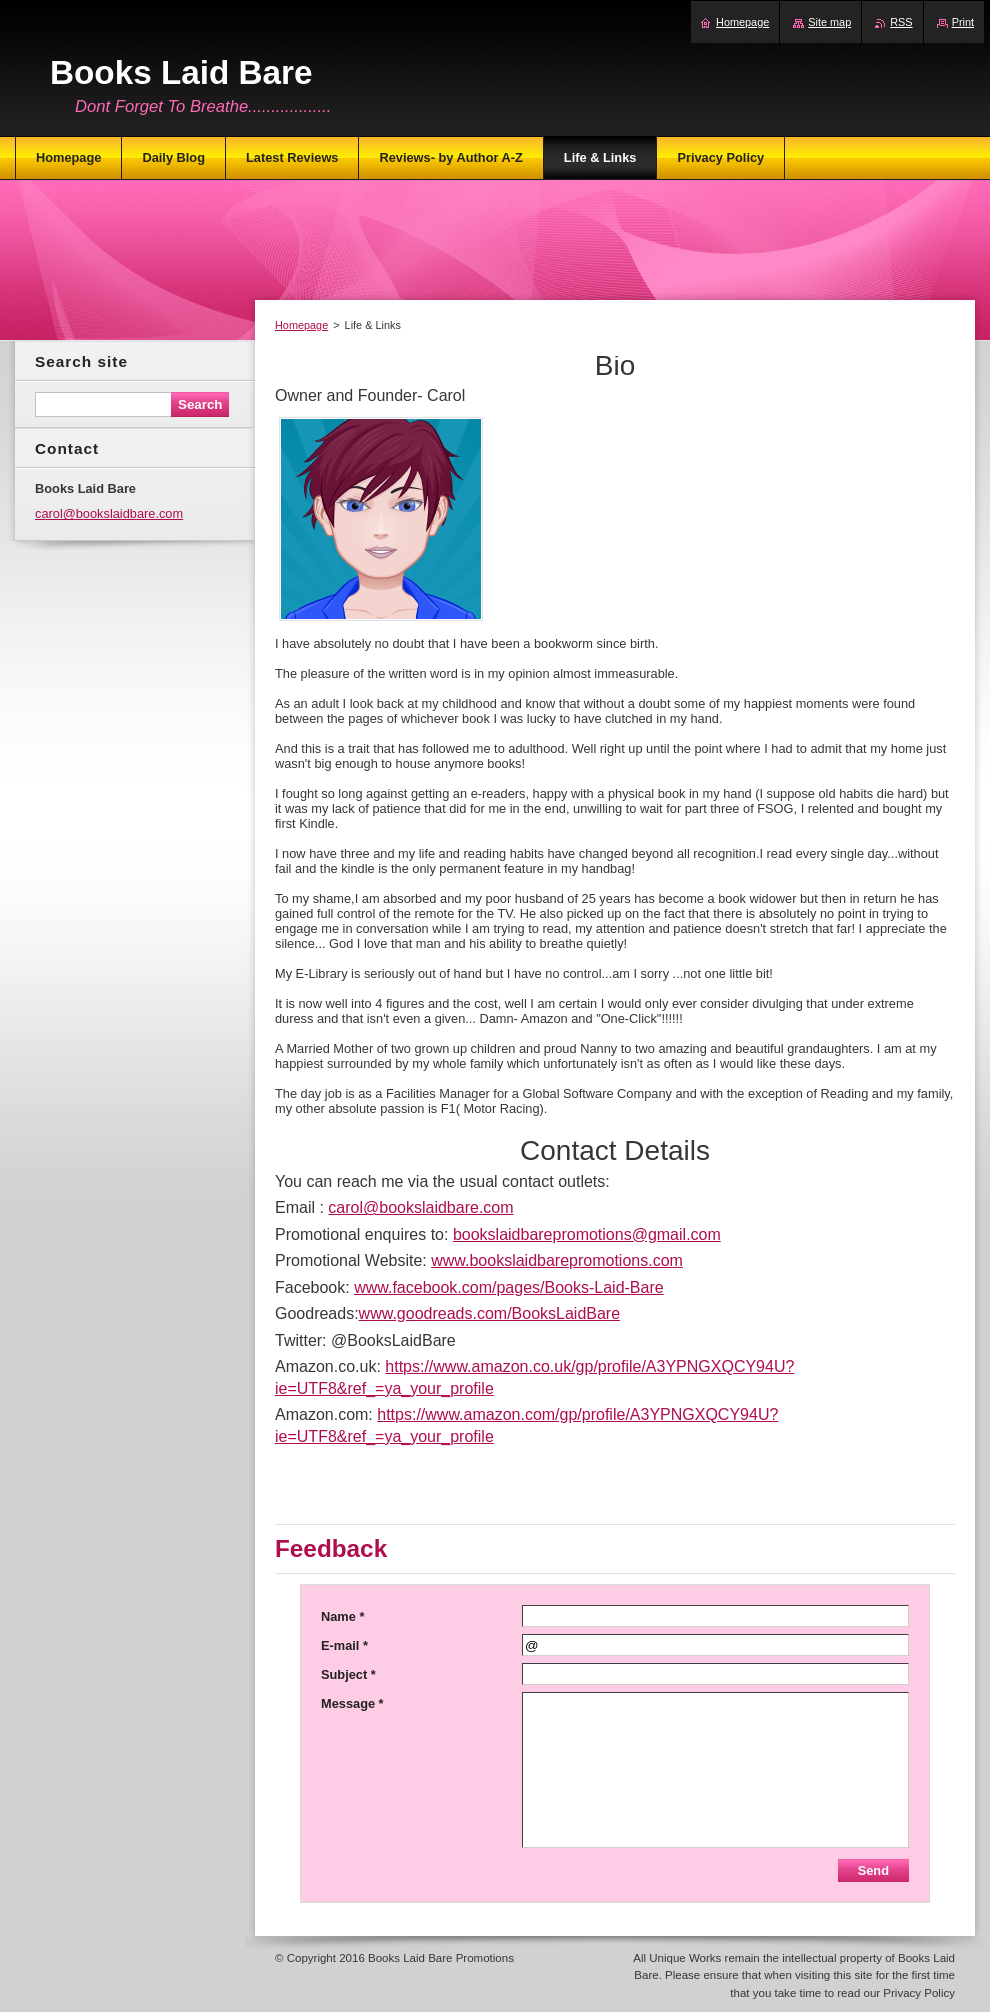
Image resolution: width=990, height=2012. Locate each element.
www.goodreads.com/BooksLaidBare (489, 1313)
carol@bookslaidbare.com (420, 1207)
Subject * (348, 1674)
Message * (352, 1703)
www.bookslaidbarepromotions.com (557, 1260)
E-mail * (344, 1645)
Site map (829, 22)
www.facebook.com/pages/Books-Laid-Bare (509, 1287)
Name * (342, 1616)
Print (963, 22)
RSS (901, 22)
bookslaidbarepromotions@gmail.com (587, 1234)
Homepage (301, 325)
